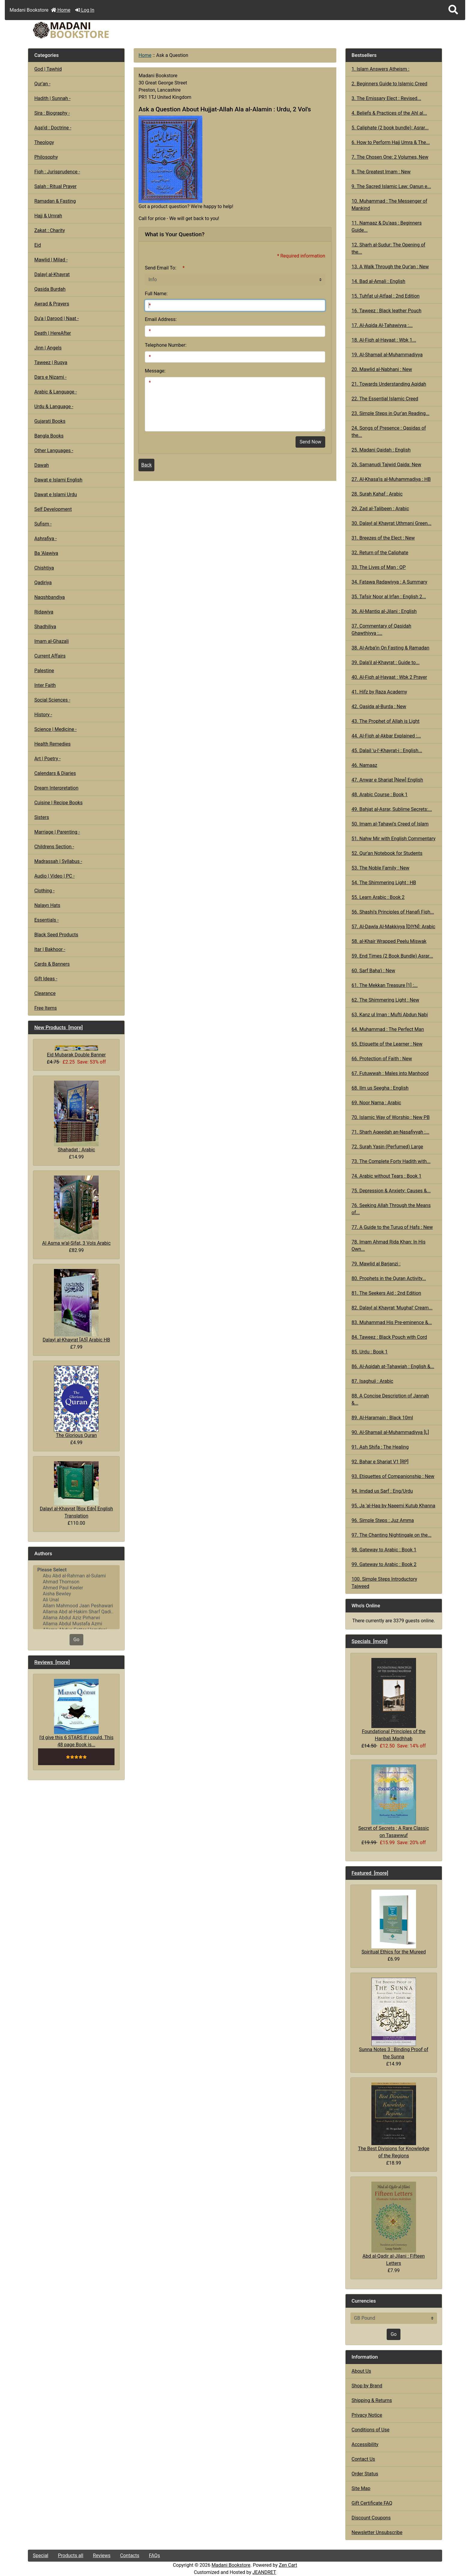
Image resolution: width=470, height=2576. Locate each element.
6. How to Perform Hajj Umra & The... (391, 142)
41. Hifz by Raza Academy (379, 692)
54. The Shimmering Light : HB (384, 882)
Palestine (44, 670)
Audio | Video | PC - (54, 876)
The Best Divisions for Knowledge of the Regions (393, 2121)
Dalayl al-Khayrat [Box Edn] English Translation (76, 1490)
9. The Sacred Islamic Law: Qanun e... (391, 186)
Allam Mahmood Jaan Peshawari (76, 1606)
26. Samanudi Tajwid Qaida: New (386, 464)
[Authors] (76, 1597)
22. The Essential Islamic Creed (385, 399)
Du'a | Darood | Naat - (56, 318)
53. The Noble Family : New (380, 868)
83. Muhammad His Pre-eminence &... (392, 1322)
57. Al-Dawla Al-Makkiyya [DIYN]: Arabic (393, 926)
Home (60, 10)
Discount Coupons (371, 2518)
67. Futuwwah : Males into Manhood (390, 1073)
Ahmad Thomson (76, 1582)
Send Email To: (160, 268)
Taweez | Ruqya (50, 362)
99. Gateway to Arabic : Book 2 (384, 1564)
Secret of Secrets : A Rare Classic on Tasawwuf (393, 1801)
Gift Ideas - (45, 979)
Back (146, 465)
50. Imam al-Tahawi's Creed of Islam (390, 824)
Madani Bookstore (231, 2565)
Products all (70, 2555)
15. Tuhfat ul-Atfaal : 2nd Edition (386, 296)
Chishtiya (44, 568)
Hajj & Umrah (48, 216)
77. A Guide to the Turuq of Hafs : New (392, 1227)
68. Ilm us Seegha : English (380, 1088)
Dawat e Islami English (58, 480)
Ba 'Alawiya (46, 553)
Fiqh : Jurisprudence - (57, 172)
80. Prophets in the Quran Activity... (389, 1278)
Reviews (102, 2555)
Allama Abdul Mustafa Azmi (76, 1624)
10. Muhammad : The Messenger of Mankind (389, 204)
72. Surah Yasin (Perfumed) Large (387, 1147)
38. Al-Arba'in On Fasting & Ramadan (390, 648)
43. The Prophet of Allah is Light (386, 721)
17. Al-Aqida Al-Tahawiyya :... (382, 325)
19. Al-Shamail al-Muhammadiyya (387, 355)
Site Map (361, 2488)
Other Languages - (53, 450)
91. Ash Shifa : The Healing (380, 1447)
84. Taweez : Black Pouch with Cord (389, 1337)
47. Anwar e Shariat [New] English (387, 780)
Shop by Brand (367, 2386)
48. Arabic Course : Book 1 (380, 794)
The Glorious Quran (76, 1402)
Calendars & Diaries (55, 773)
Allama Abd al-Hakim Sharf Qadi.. (76, 1612)
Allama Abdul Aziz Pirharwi (76, 1618)
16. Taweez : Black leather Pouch (386, 311)
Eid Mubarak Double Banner (76, 1051)
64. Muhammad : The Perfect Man (388, 1029)
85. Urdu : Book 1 (370, 1352)
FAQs (154, 2555)
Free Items (45, 1008)
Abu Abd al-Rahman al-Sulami (76, 1576)
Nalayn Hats (47, 905)
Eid (37, 245)
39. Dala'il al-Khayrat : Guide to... (386, 662)
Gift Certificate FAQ (372, 2503)
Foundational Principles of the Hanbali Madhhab (393, 1699)
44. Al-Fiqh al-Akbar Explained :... (386, 736)
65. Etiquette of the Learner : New (387, 1044)
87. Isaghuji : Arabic (372, 1381)
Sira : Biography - (52, 113)
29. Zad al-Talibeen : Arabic (380, 508)
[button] (453, 10)
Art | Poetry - (47, 758)
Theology (44, 142)
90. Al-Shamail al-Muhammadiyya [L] (390, 1432)
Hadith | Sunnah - (52, 98)
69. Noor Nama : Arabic (376, 1102)
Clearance (44, 993)
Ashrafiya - (45, 538)
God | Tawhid (48, 69)
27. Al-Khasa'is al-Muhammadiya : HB (391, 479)
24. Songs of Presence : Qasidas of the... (389, 431)
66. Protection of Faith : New (382, 1058)
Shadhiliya (45, 626)
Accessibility (365, 2444)
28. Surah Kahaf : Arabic (377, 494)
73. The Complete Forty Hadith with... (391, 1161)
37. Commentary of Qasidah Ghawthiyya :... (381, 629)
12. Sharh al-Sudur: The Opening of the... (388, 248)
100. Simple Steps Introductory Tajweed (384, 1582)
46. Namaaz (364, 765)
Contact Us (363, 2459)
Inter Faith (45, 685)
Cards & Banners (52, 964)
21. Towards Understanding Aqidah (389, 384)
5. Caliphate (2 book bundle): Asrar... (390, 128)
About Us (361, 2371)
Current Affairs (49, 656)
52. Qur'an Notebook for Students (387, 853)
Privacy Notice (367, 2415)
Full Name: (156, 293)
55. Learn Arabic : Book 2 (378, 897)
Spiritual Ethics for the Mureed (393, 1922)
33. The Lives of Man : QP (379, 567)
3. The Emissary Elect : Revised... (386, 98)
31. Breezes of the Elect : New (383, 538)
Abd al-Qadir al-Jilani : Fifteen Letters (393, 2224)
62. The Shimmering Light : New (385, 1000)
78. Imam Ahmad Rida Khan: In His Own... (389, 1245)
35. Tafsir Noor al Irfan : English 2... (389, 596)
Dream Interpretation (56, 788)
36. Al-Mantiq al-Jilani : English (384, 611)
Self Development (53, 509)
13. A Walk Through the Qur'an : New (390, 266)
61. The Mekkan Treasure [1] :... (385, 985)
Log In (84, 10)
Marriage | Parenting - (57, 832)
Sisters (41, 817)
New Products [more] (58, 1027)
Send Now (310, 442)
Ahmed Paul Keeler (76, 1588)
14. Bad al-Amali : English (378, 281)
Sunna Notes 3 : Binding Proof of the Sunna (393, 2018)
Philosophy (46, 157)
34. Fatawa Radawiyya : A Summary (389, 582)
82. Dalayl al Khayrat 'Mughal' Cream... (392, 1308)
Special (40, 2555)
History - (43, 714)
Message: (155, 371)
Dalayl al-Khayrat (52, 274)
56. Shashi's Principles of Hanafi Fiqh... (393, 912)
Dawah (41, 465)
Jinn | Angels (47, 348)
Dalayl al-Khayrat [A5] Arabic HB (76, 1306)
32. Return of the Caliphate (380, 552)
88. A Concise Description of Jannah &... (390, 1399)
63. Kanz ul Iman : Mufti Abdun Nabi (390, 1014)
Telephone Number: (165, 345)
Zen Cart (288, 2565)
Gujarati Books (49, 421)
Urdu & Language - (53, 406)
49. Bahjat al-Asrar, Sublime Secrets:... (392, 809)
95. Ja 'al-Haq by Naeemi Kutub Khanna (393, 1506)
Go (76, 1639)
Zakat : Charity (49, 230)
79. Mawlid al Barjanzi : (376, 1264)
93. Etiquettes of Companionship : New (393, 1476)
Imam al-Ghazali (51, 641)
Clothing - (44, 891)
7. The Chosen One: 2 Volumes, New (390, 157)
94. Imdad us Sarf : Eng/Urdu (382, 1491)
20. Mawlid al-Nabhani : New (382, 369)
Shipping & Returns (372, 2400)
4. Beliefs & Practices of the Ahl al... (389, 113)
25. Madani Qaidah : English (381, 450)
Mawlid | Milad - (50, 260)
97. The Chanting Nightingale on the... (392, 1535)
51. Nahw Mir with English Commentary (394, 838)
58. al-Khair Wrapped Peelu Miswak (389, 941)
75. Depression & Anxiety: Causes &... (391, 1191)
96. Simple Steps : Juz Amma (383, 1520)
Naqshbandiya (49, 597)
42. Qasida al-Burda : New (379, 706)
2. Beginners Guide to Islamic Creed (389, 84)
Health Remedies (52, 744)
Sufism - (43, 524)
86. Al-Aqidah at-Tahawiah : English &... (393, 1366)
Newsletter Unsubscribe (377, 2532)
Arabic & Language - (55, 392)
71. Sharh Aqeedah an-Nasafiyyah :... (390, 1132)
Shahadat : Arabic (76, 1116)
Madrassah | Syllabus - (58, 861)
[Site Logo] (97, 30)
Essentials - (46, 920)
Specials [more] (370, 1641)
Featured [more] (370, 1873)
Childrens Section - (54, 846)
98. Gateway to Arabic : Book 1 (384, 1550)
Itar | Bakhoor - (49, 949)
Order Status (365, 2474)
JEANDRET (264, 2572)
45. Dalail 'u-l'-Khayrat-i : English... (387, 750)
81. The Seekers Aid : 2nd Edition (386, 1293)
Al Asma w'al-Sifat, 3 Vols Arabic (76, 1211)
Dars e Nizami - (50, 377)
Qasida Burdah (49, 289)
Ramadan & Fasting (55, 201)
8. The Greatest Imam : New (381, 172)
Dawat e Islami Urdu (55, 494)
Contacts (129, 2555)
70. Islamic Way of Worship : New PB (391, 1117)
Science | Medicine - (55, 729)
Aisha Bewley (76, 1594)
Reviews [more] (52, 1662)
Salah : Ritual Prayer (55, 186)
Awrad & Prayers (51, 304)
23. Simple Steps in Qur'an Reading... (391, 413)
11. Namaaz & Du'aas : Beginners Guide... (387, 226)
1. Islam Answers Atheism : (380, 69)
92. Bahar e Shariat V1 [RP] (380, 1462)
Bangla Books (49, 436)
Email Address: (161, 319)
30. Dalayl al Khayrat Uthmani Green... (391, 523)
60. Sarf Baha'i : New (373, 970)
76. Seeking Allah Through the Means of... (391, 1209)
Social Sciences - (52, 700)
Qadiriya (43, 582)
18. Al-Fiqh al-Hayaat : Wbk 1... (384, 340)
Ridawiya (43, 612)
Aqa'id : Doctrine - (52, 128)
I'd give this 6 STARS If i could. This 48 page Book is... (76, 1713)
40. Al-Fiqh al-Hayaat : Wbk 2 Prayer (389, 677)
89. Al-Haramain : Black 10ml (382, 1417)
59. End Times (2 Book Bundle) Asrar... (392, 956)
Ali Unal (76, 1600)
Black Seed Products (56, 935)
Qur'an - (42, 84)
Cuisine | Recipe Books (58, 802)
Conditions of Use (370, 2430)
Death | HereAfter (52, 333)
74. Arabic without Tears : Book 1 (386, 1176)
